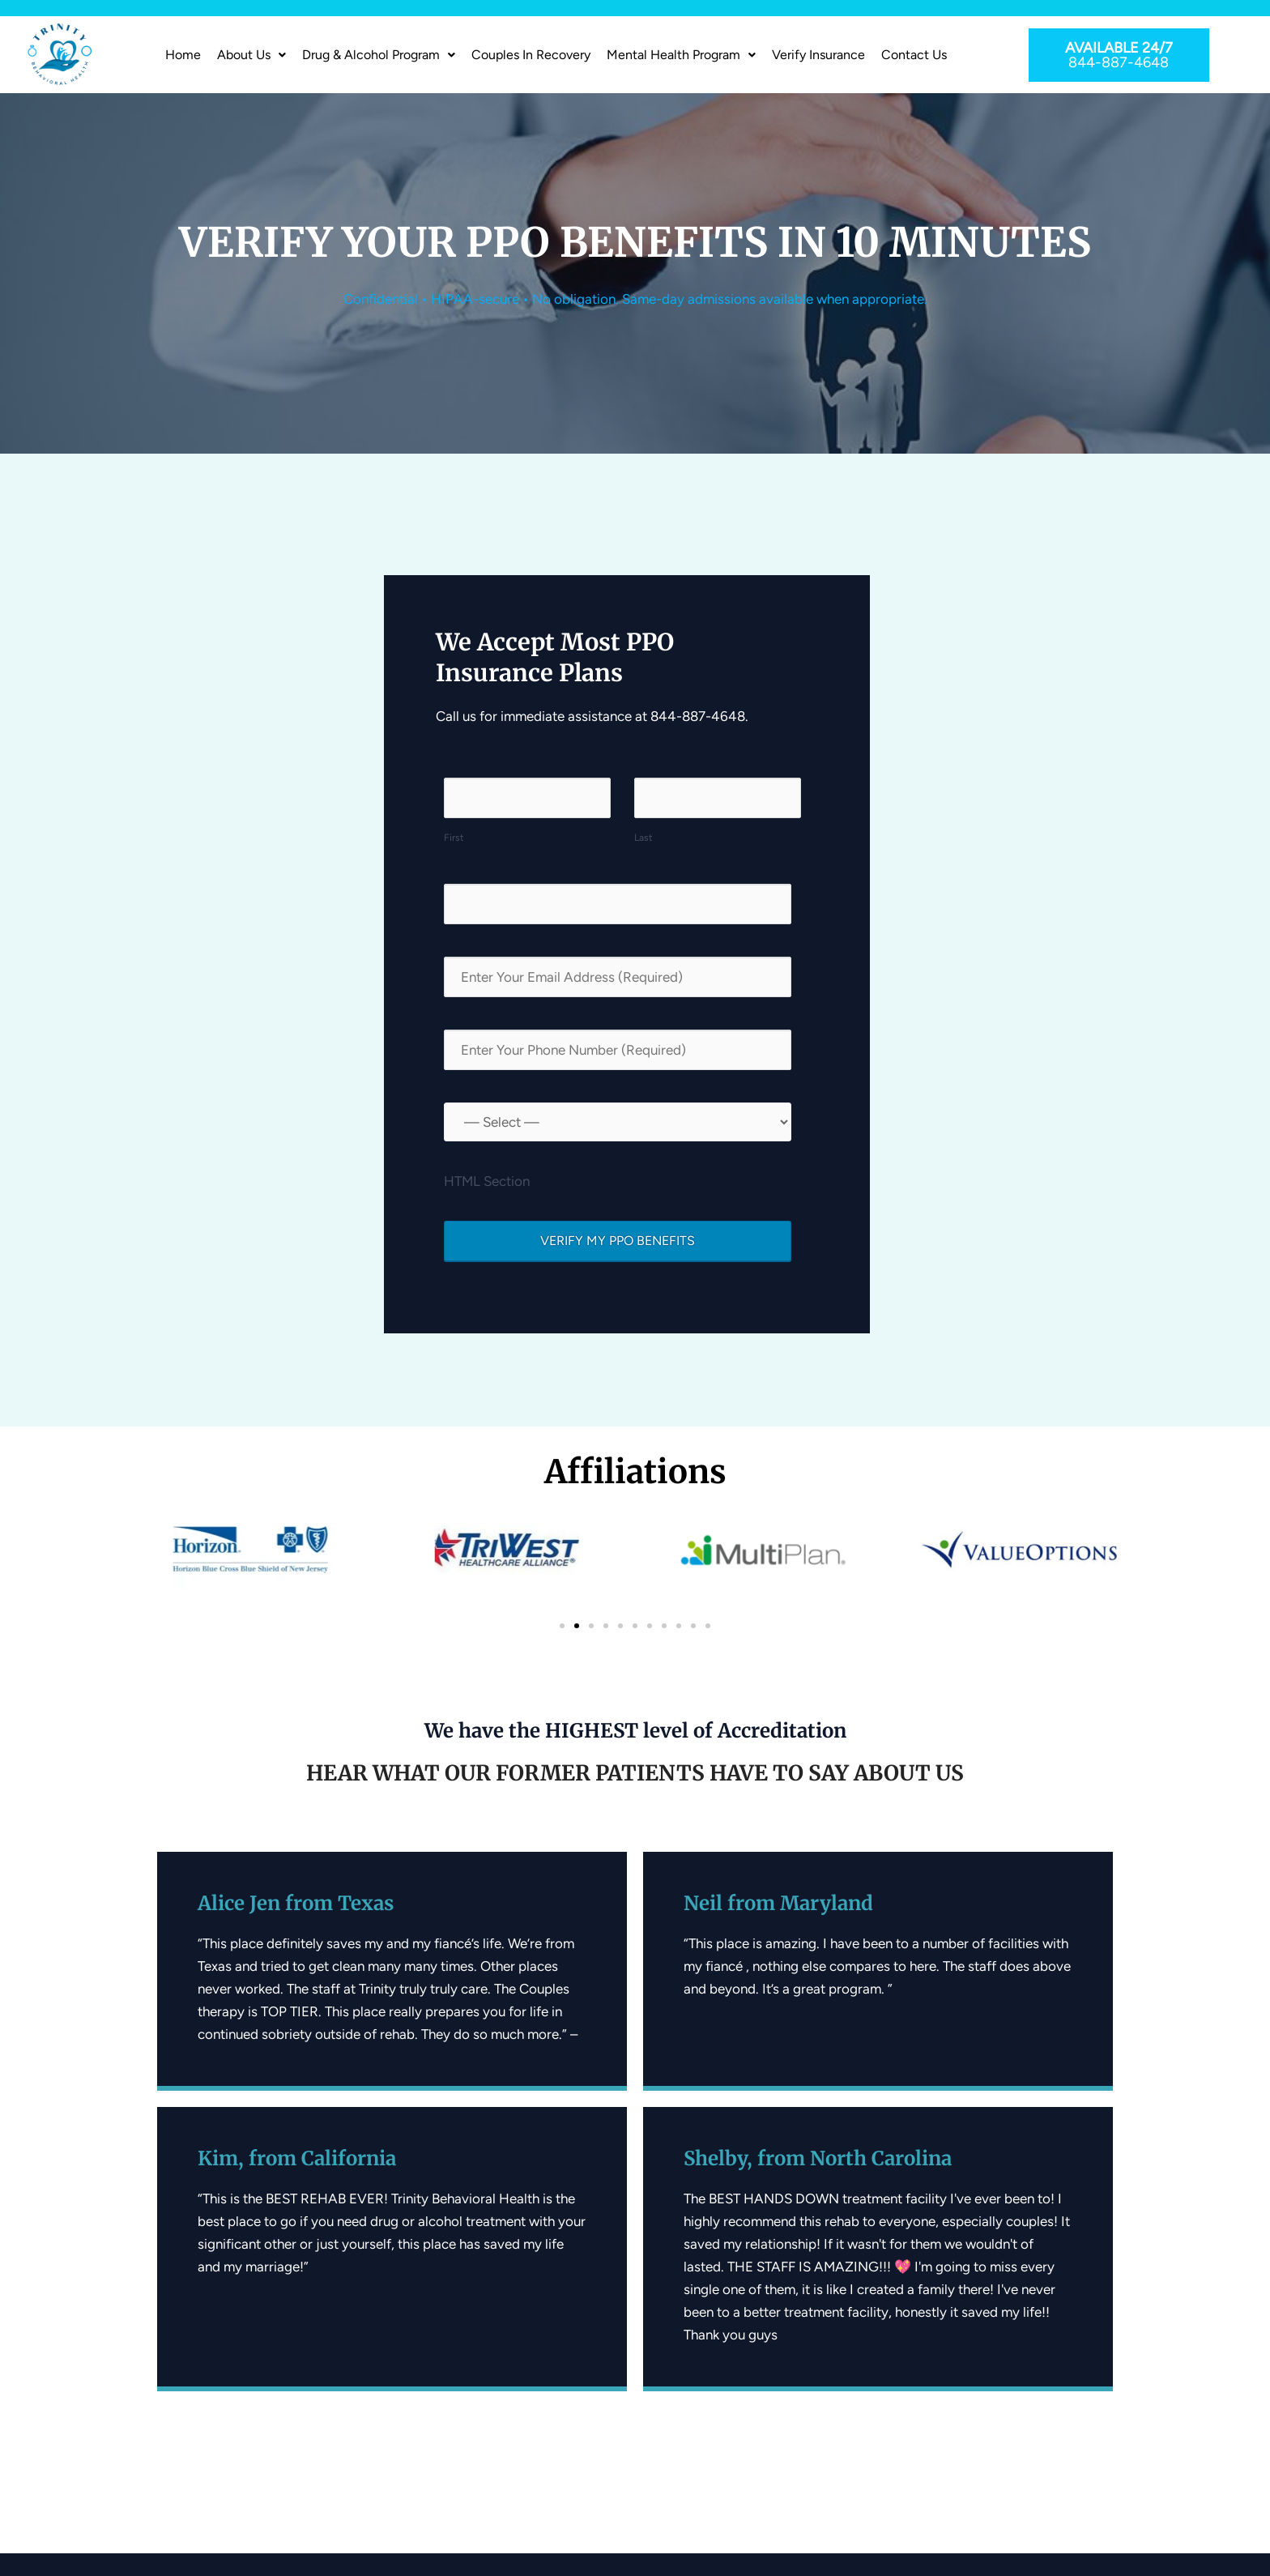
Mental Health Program (681, 54)
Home (183, 54)
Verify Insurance (818, 54)
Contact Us (914, 54)
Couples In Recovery (530, 54)
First (454, 837)
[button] (251, 55)
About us (251, 54)
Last (643, 837)
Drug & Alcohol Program (378, 54)
